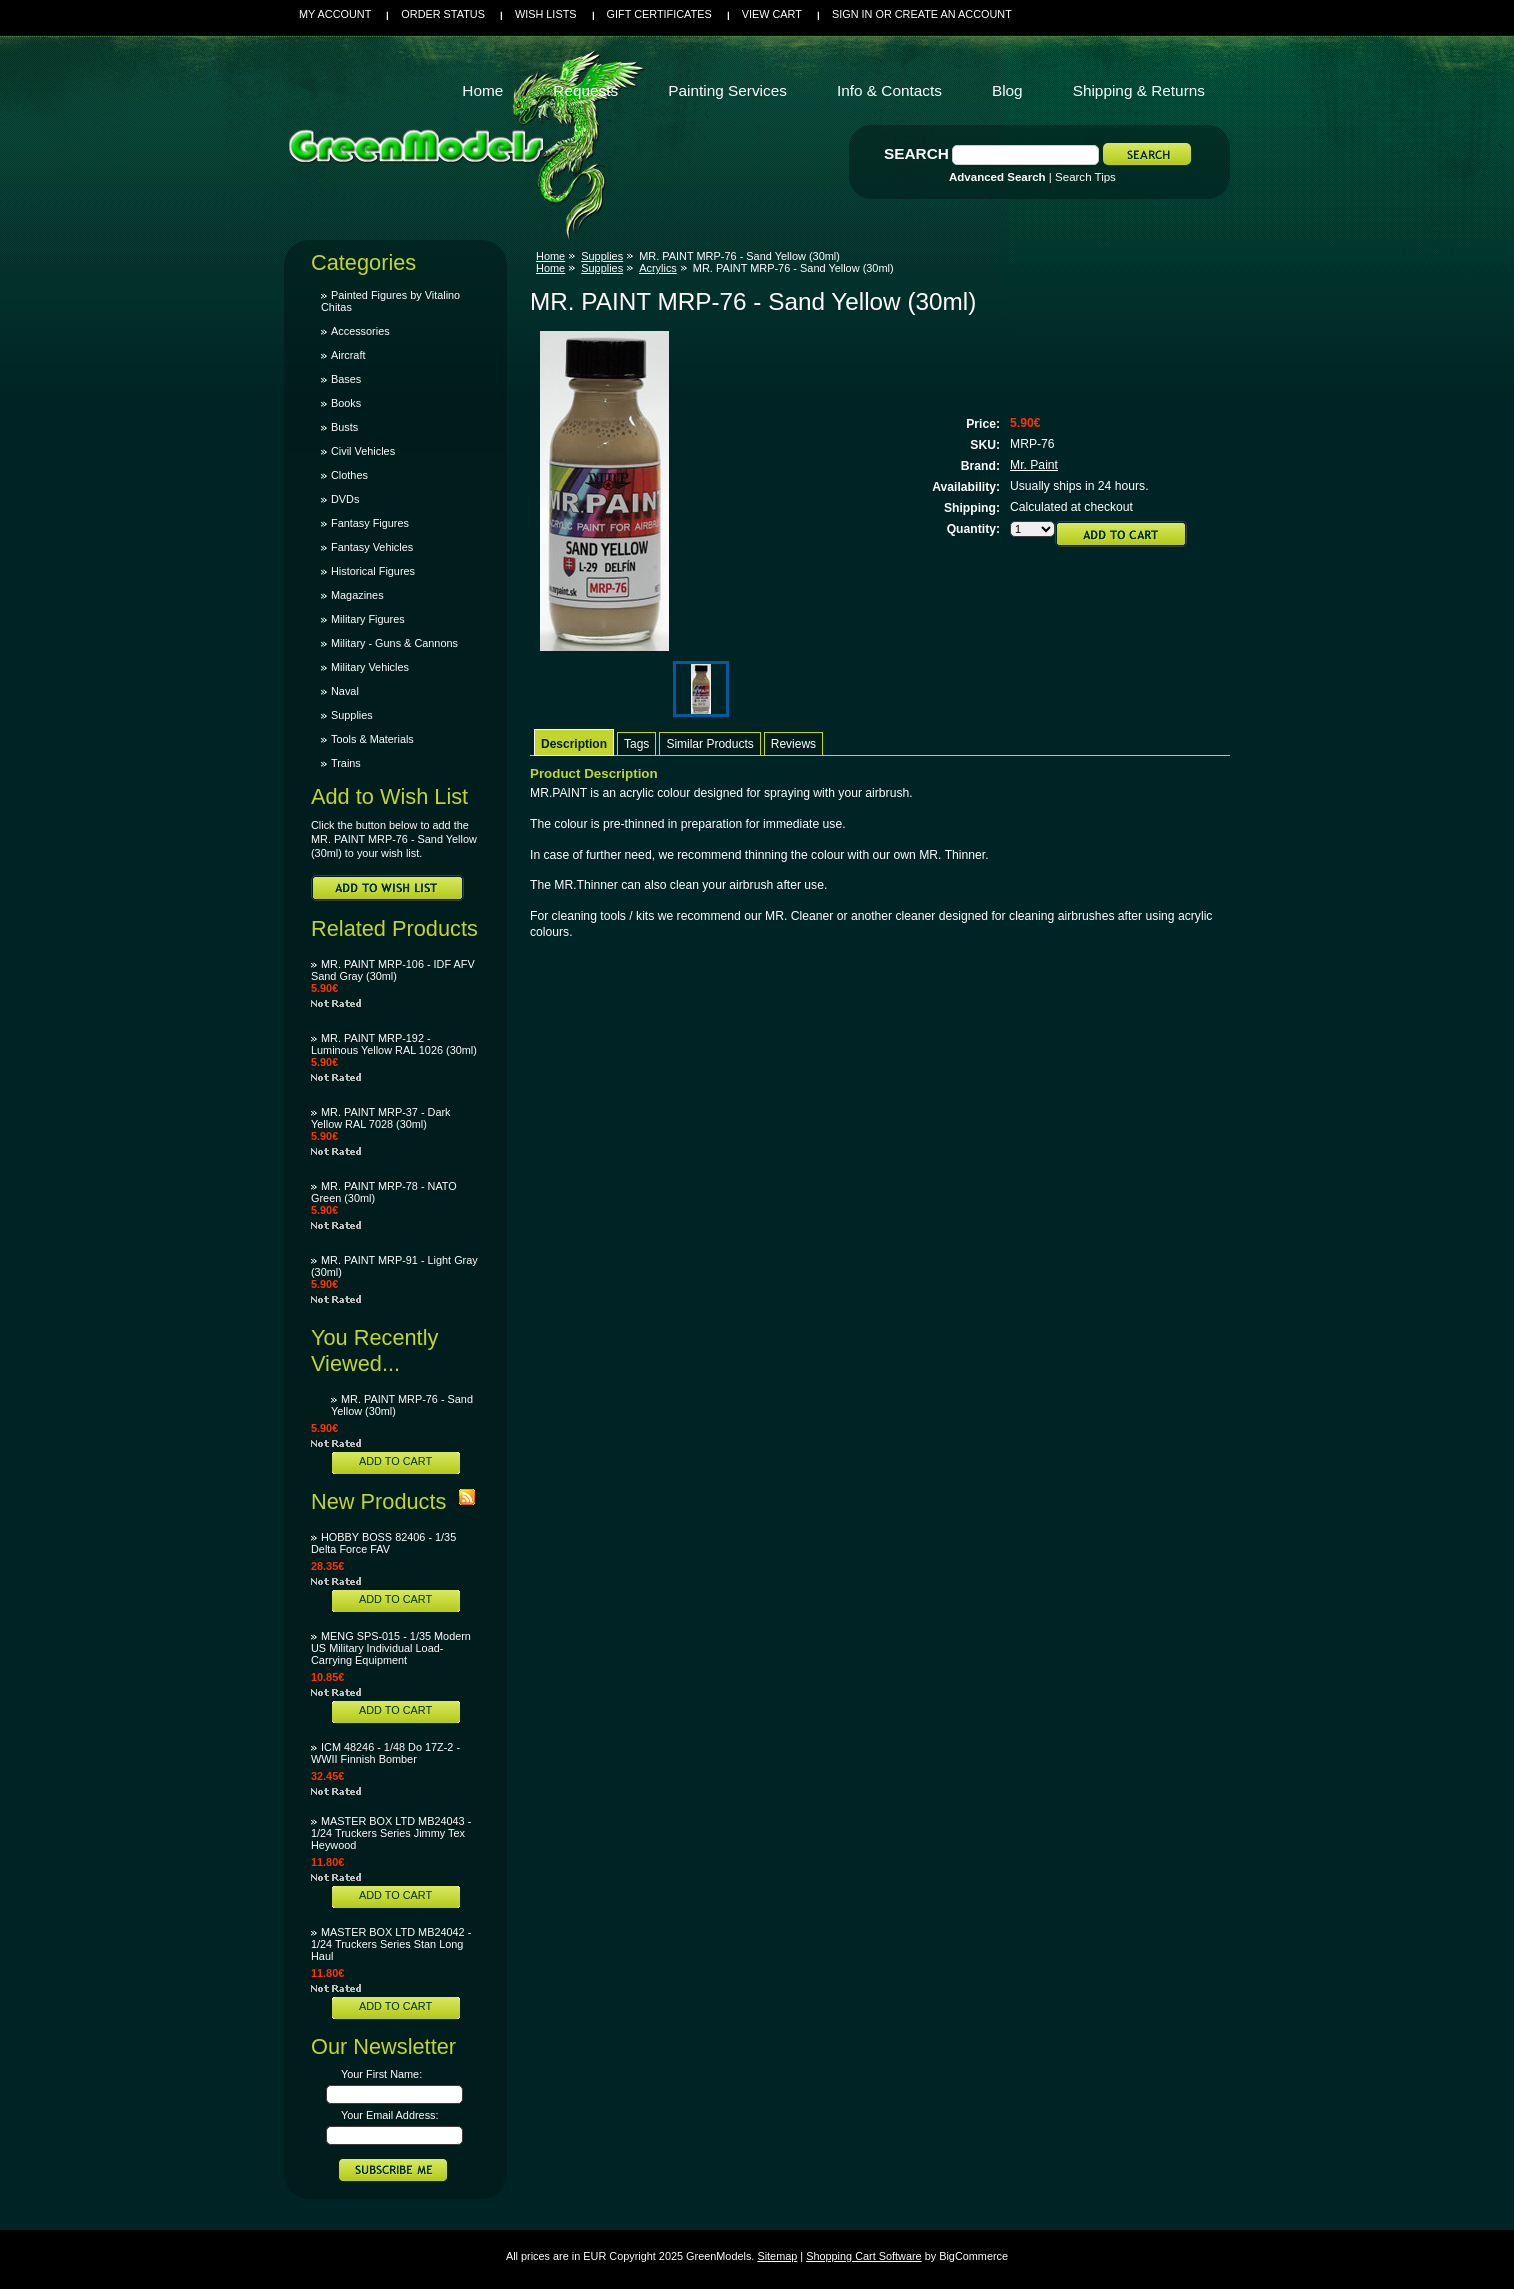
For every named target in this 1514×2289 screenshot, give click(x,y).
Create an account (953, 14)
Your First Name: (381, 2074)
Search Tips (1085, 177)
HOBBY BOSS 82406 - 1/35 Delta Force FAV (383, 1543)
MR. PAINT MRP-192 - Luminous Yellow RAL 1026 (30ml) (394, 1044)
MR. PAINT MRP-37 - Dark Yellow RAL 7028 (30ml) (381, 1118)
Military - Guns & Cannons (394, 643)
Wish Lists (546, 14)
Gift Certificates (659, 14)
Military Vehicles (370, 667)
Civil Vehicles (363, 451)
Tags (636, 744)
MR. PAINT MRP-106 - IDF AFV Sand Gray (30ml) (393, 970)
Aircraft (348, 355)
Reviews (793, 744)
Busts (344, 427)
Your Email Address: (390, 2115)
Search (916, 153)
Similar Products (709, 744)
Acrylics (658, 268)
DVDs (345, 499)
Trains (346, 763)
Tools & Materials (372, 739)
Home (550, 256)
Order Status (443, 14)
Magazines (357, 595)
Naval (345, 691)
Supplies (352, 715)
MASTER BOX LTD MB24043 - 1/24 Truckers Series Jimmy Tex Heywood (391, 1833)
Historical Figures (373, 571)
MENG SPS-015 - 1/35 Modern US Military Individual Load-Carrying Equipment (391, 1648)
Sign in (852, 14)
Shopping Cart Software (863, 2256)
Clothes (349, 475)
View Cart (772, 14)
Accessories (360, 331)
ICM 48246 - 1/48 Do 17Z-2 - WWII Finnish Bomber (385, 1753)
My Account (335, 14)
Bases (346, 379)
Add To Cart (395, 1461)
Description (574, 744)
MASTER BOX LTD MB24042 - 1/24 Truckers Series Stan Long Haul (391, 1944)
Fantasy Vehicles (372, 547)
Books (346, 403)
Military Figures (368, 619)
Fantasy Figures (370, 523)
